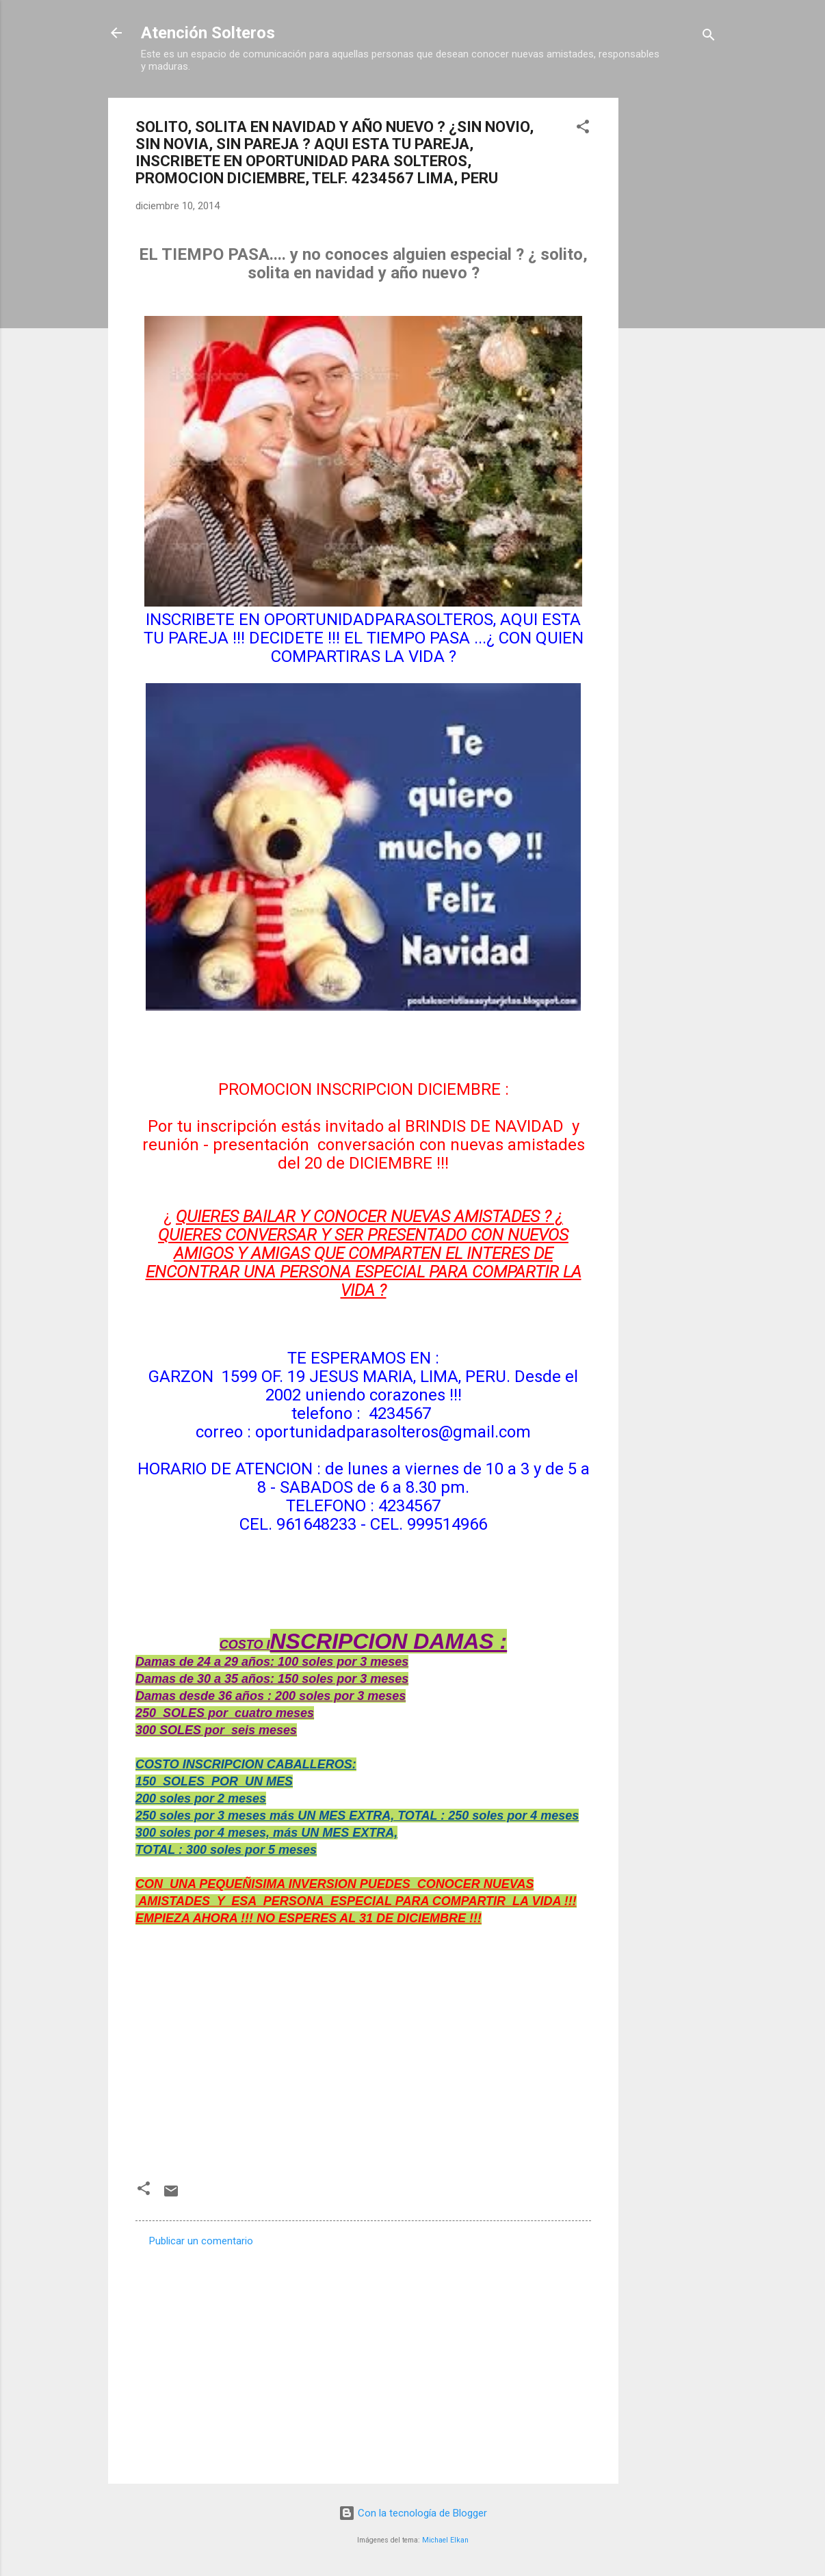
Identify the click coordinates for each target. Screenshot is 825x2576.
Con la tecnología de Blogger (413, 2513)
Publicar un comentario (201, 2241)
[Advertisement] (673, 303)
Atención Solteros (208, 32)
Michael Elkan (445, 2540)
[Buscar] (708, 37)
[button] (583, 129)
